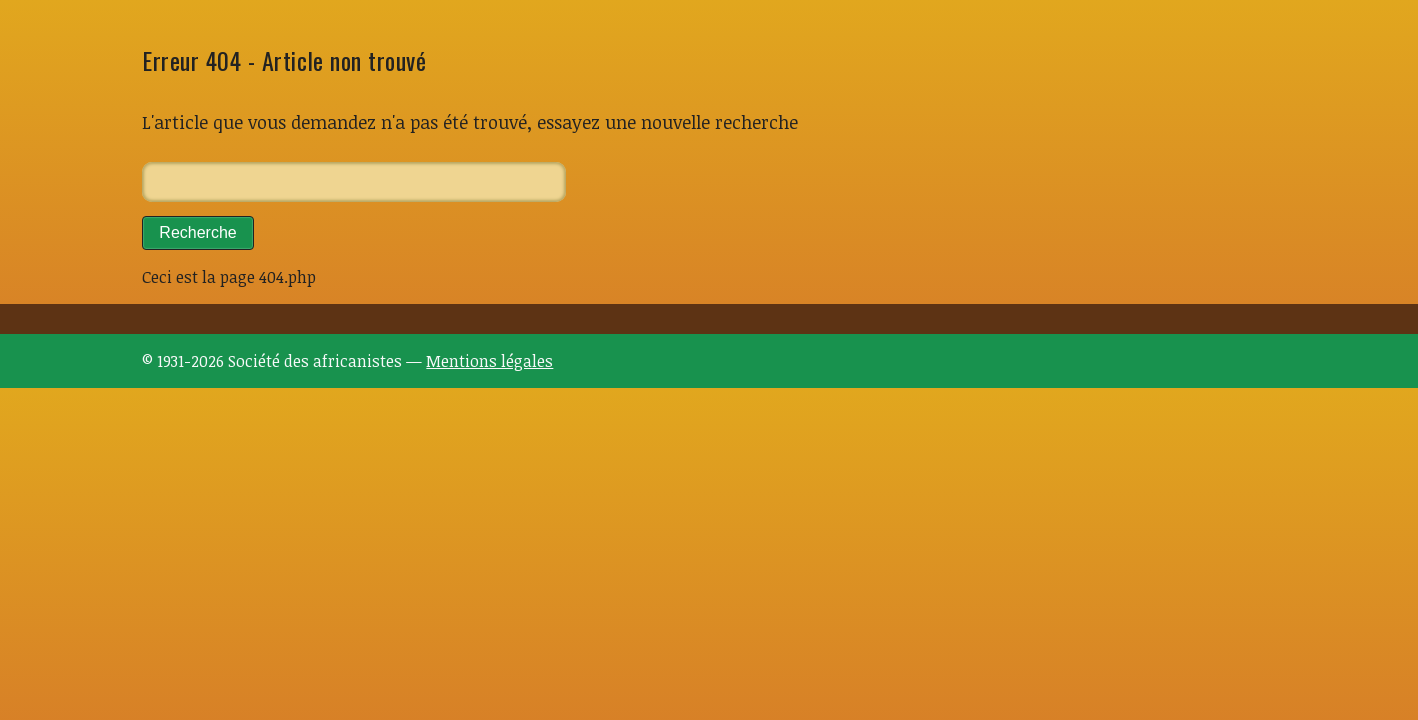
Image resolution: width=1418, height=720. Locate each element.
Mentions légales (489, 361)
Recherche (197, 232)
